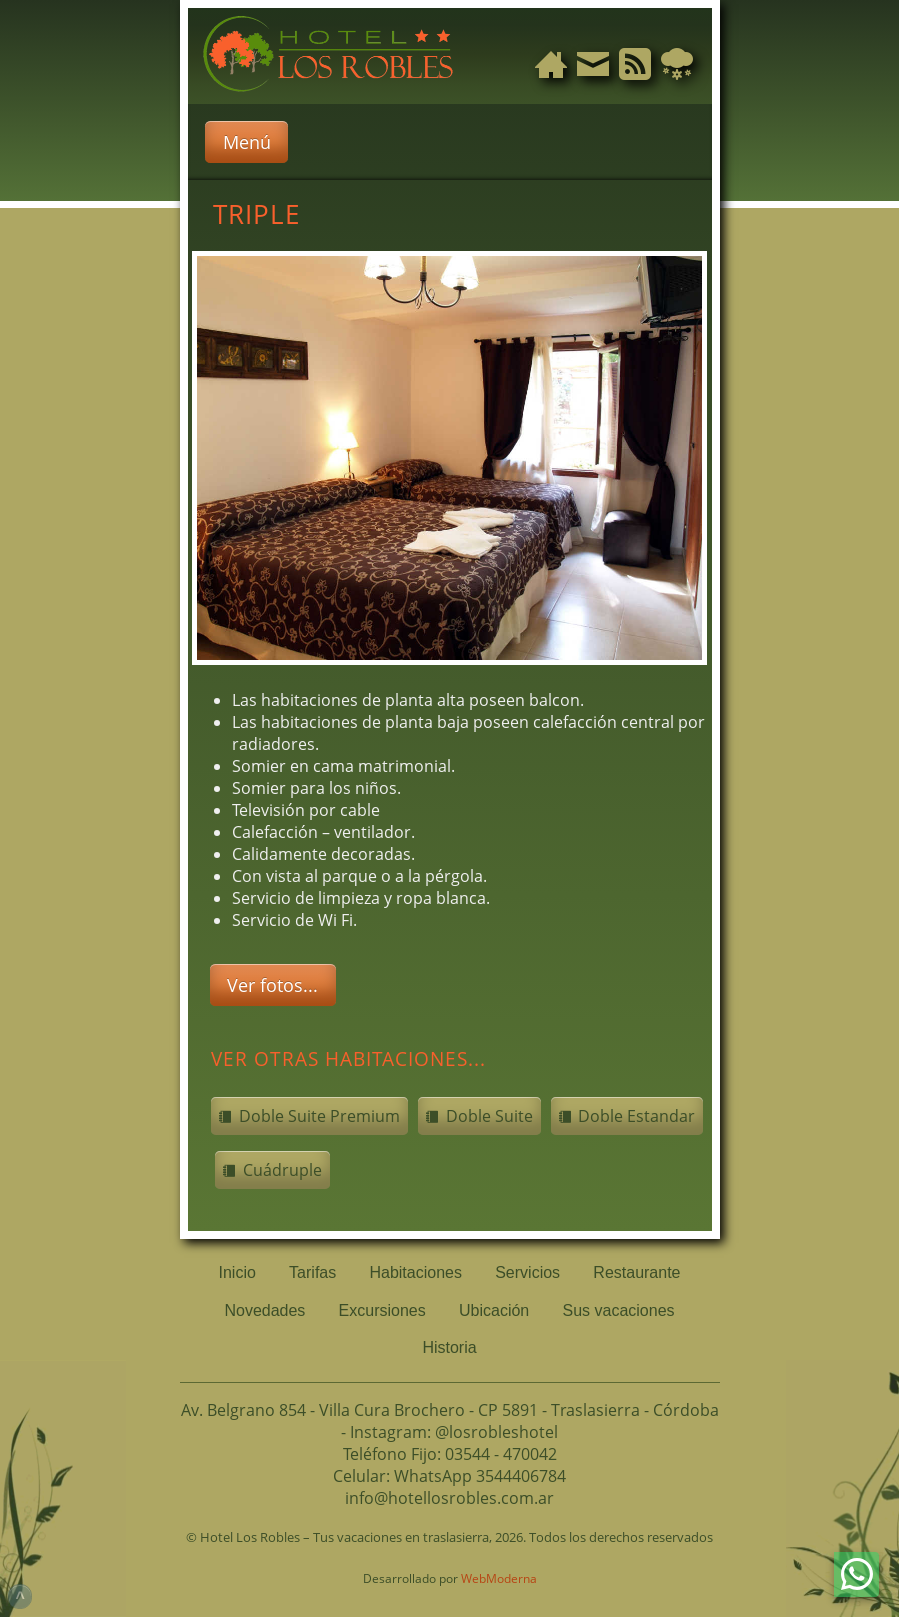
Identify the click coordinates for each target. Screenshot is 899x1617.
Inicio (237, 1272)
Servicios (527, 1272)
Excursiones (382, 1310)
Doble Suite (489, 1116)
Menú (247, 142)
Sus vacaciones (619, 1310)
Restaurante (636, 1272)
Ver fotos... (272, 985)
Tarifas (312, 1272)
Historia (449, 1347)
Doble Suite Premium (319, 1116)
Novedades (264, 1310)
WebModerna (499, 1578)
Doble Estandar (636, 1116)
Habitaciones (415, 1272)
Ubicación (494, 1310)
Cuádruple (282, 1170)
